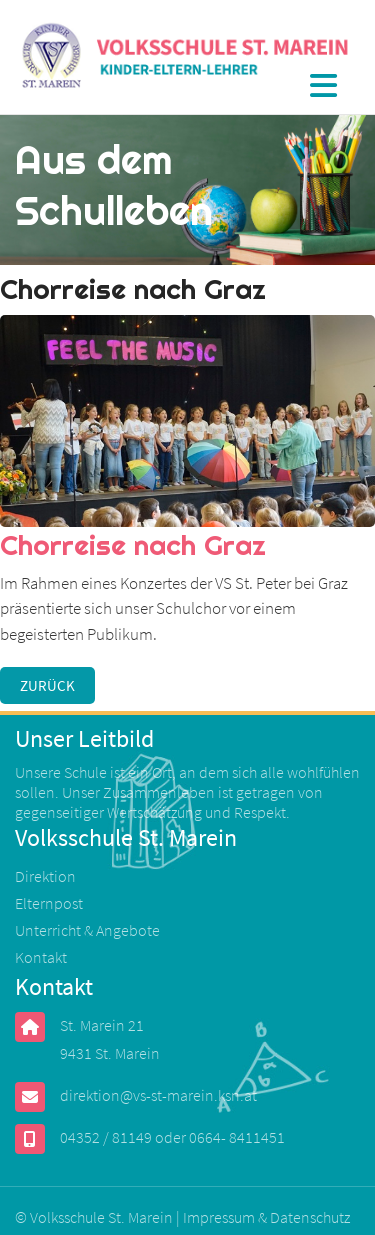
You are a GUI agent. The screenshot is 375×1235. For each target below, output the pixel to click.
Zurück (47, 685)
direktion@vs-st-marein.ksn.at (158, 1095)
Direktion (45, 876)
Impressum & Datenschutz (266, 1217)
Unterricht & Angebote (87, 930)
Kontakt (41, 957)
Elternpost (49, 903)
